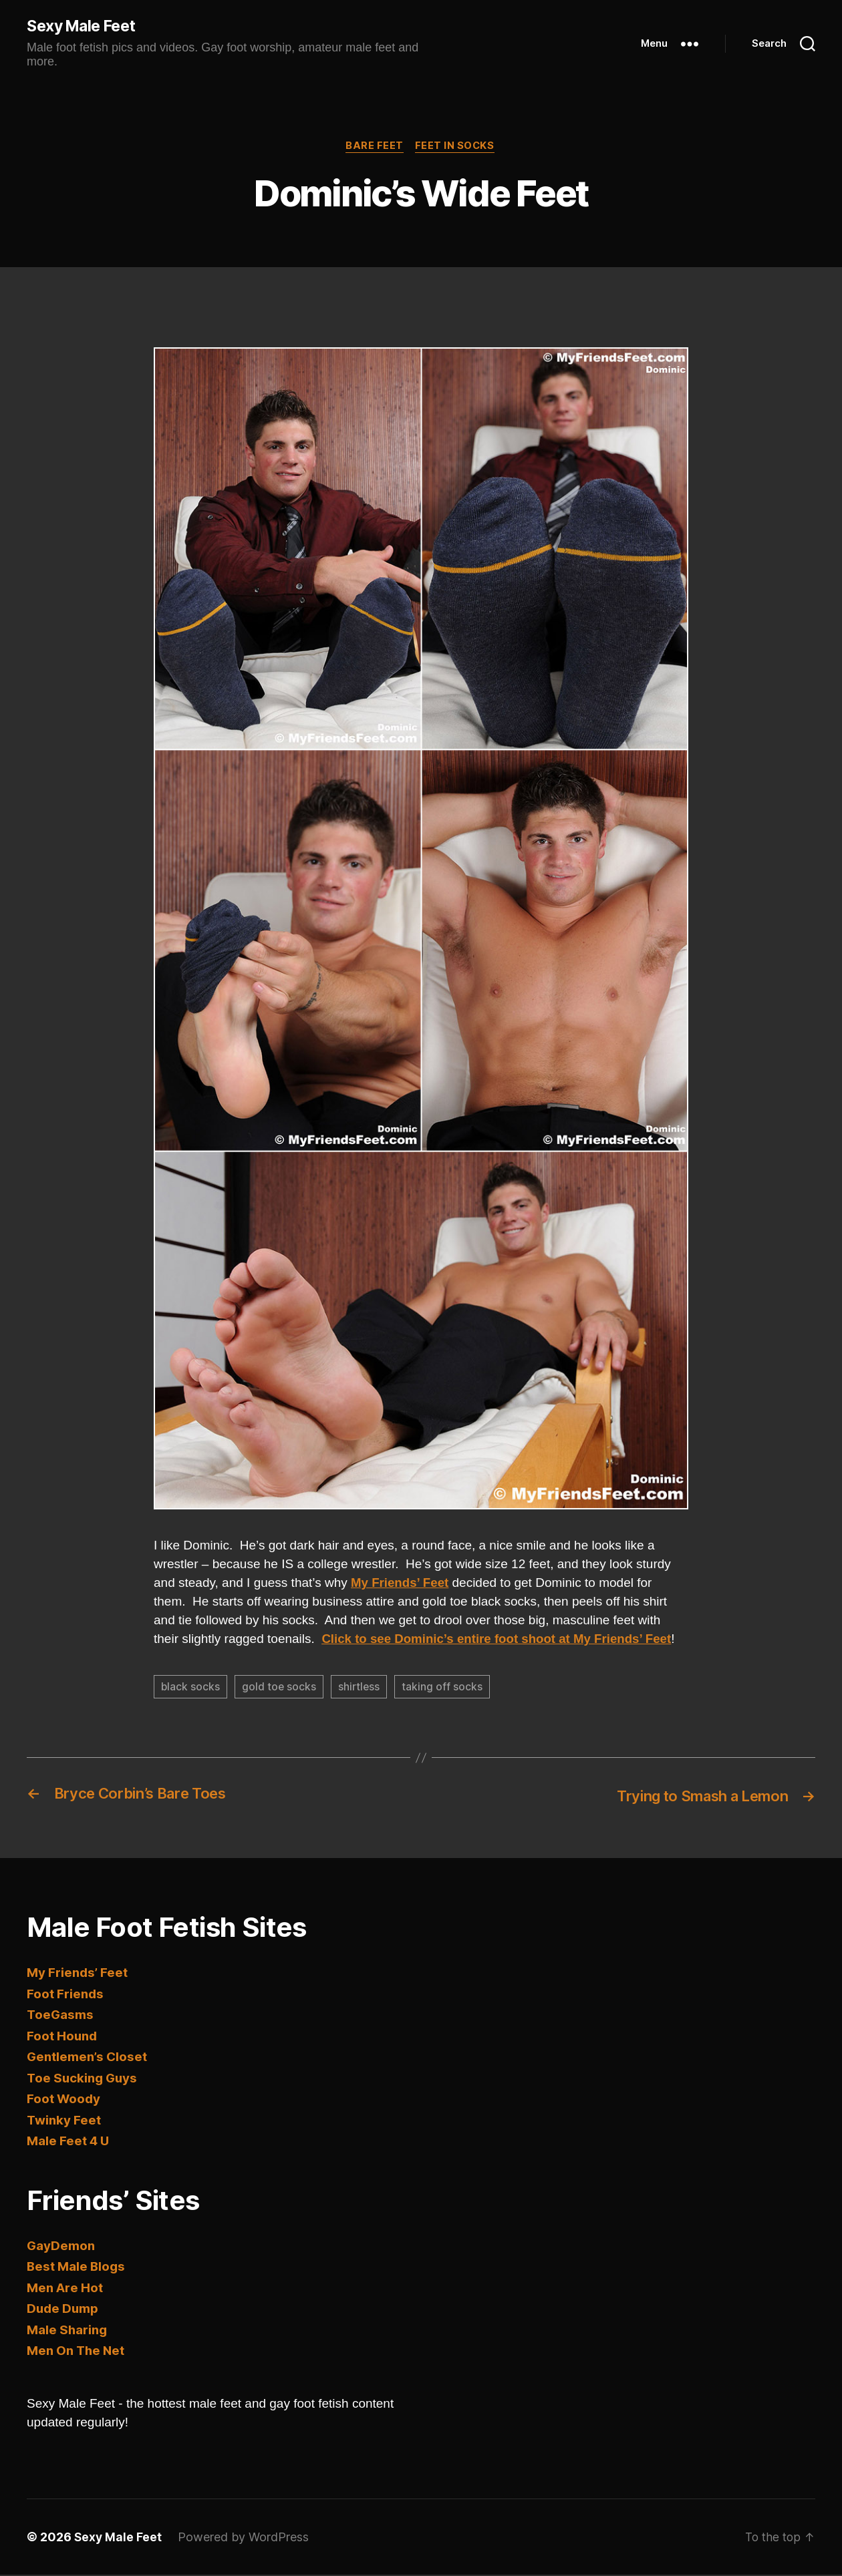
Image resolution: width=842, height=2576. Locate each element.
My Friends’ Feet (78, 1974)
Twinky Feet (64, 2121)
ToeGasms (60, 2016)
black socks (191, 1689)
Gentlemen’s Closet (88, 2058)
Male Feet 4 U (68, 2143)
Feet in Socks (456, 148)
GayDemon (61, 2247)
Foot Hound (63, 2037)
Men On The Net (77, 2352)
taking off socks (444, 1689)
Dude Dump (63, 2310)
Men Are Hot (65, 2289)
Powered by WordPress (244, 2538)
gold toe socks (280, 1689)
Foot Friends (66, 1995)
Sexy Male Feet (86, 27)
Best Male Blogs (77, 2268)
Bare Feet (374, 148)
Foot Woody (64, 2100)
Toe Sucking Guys (83, 2079)
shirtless (360, 1689)
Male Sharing (67, 2331)
